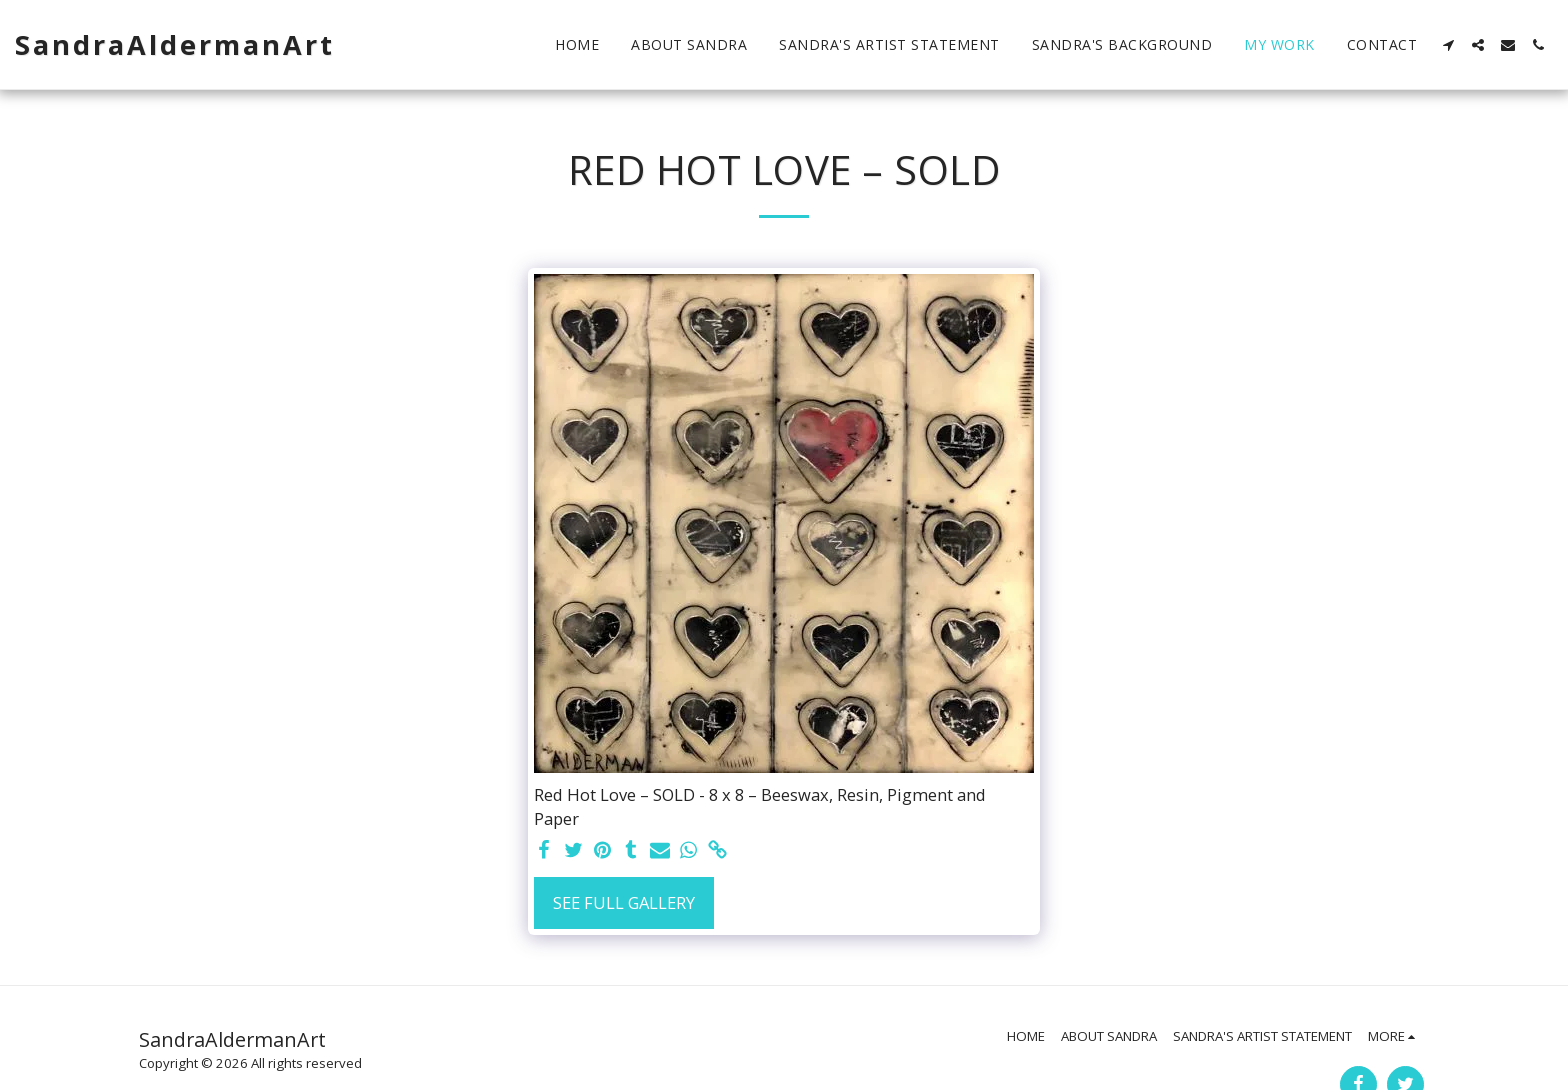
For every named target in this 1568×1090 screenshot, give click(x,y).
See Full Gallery (624, 902)
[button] (1448, 45)
